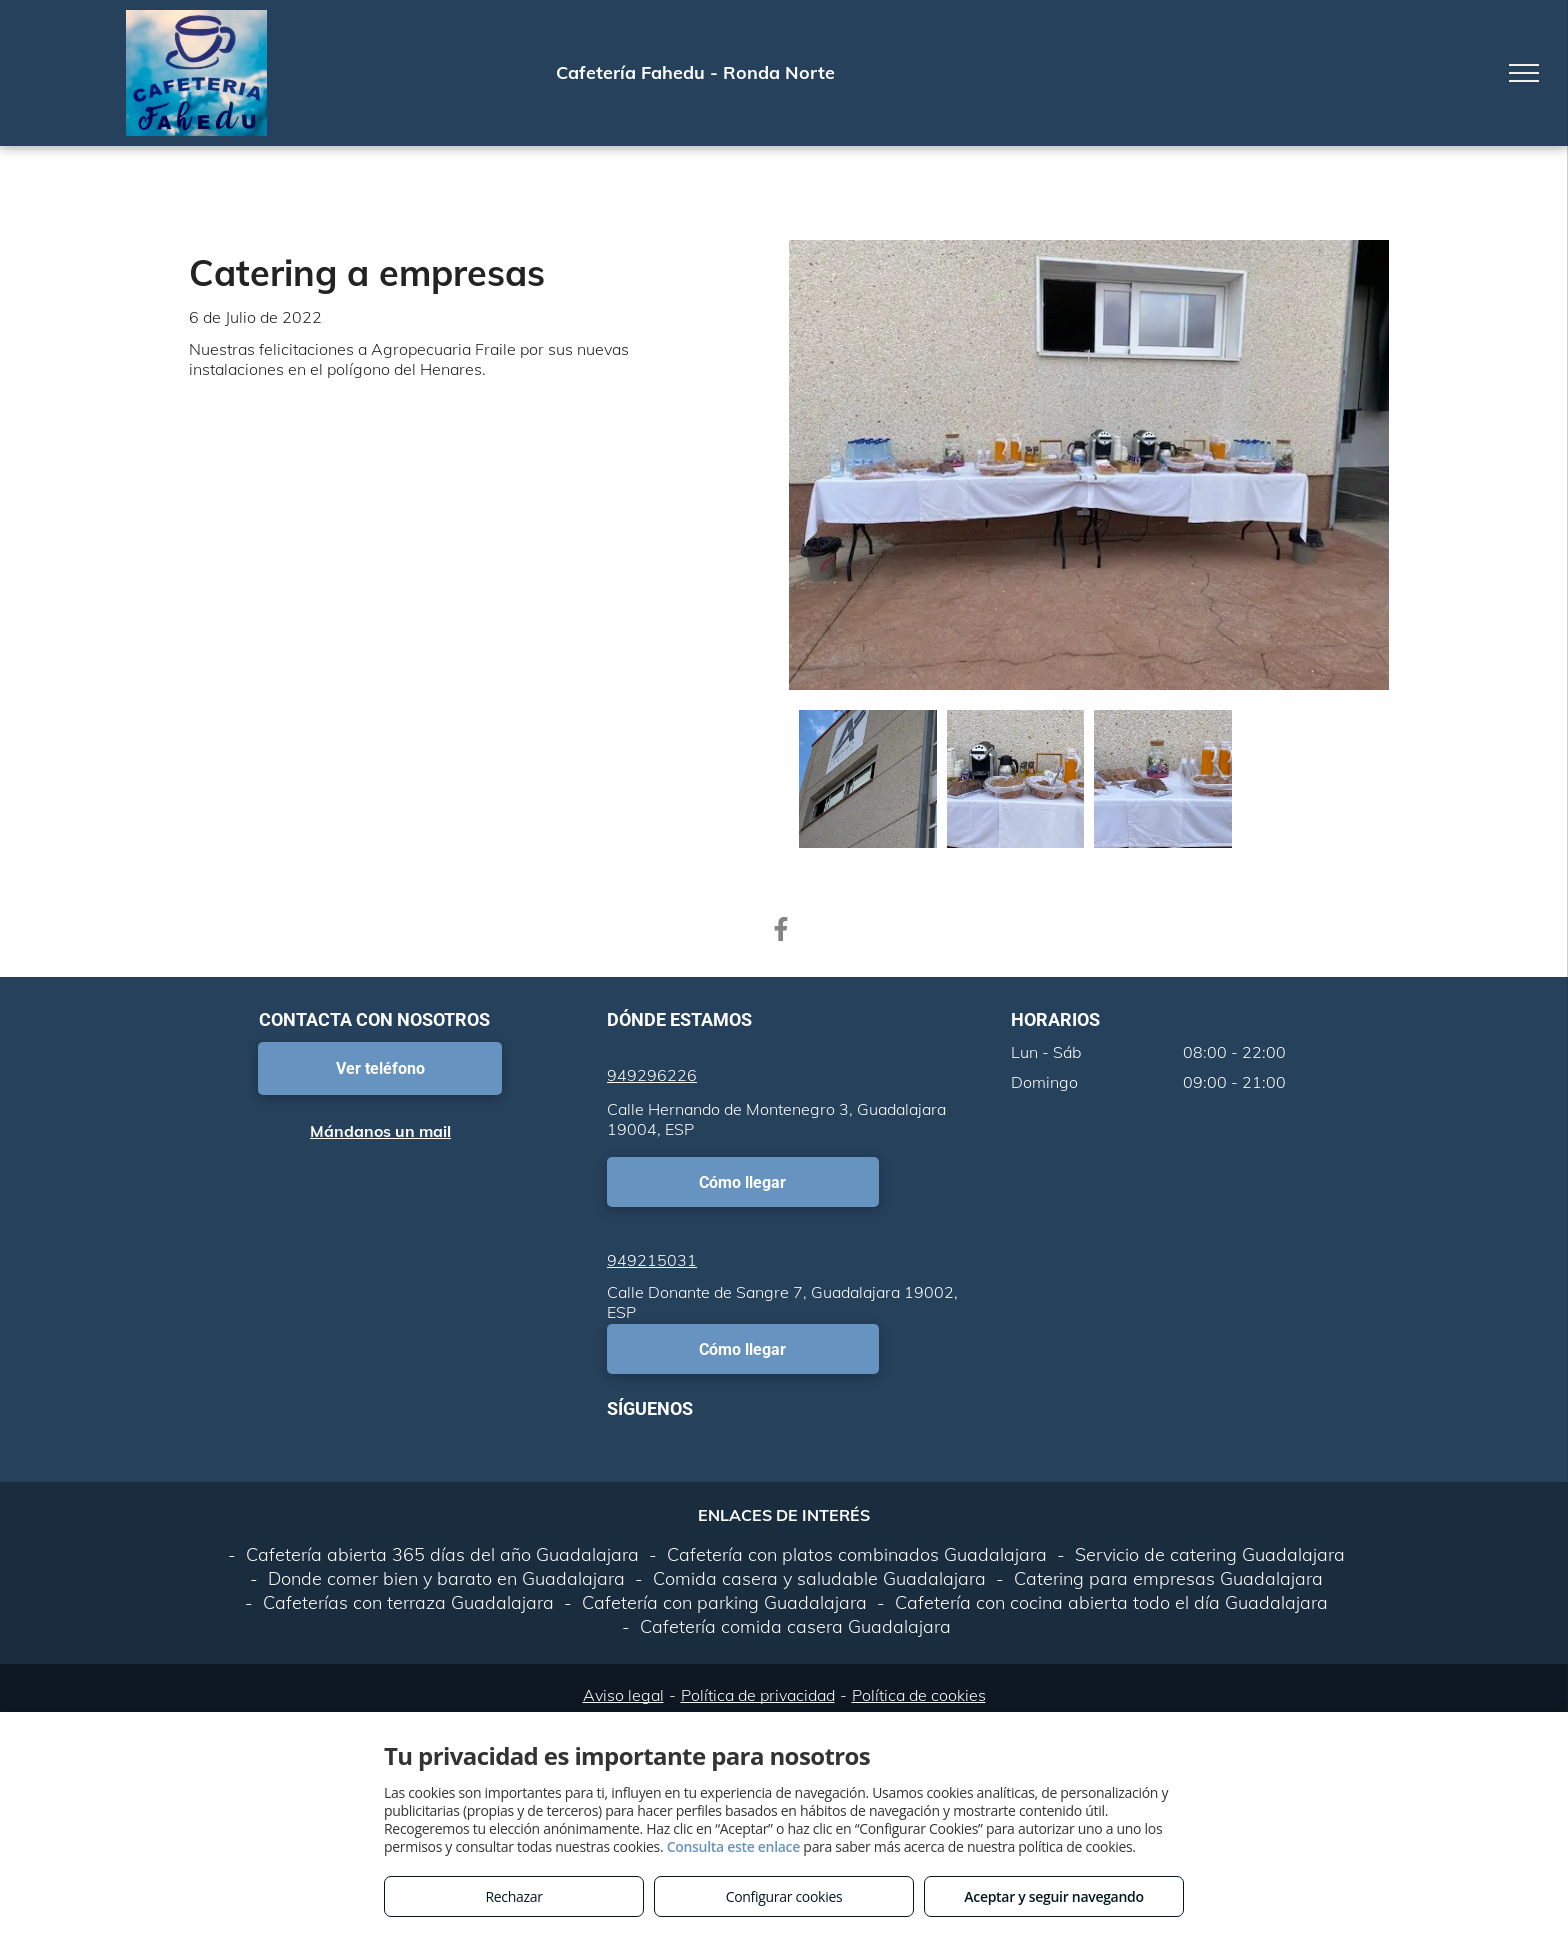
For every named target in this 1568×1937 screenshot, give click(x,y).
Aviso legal (623, 1695)
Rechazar (513, 1896)
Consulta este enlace (733, 1846)
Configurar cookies (784, 1896)
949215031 (652, 1260)
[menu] (1524, 73)
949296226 (652, 1075)
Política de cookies (919, 1695)
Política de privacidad (758, 1695)
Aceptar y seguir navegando (1053, 1896)
